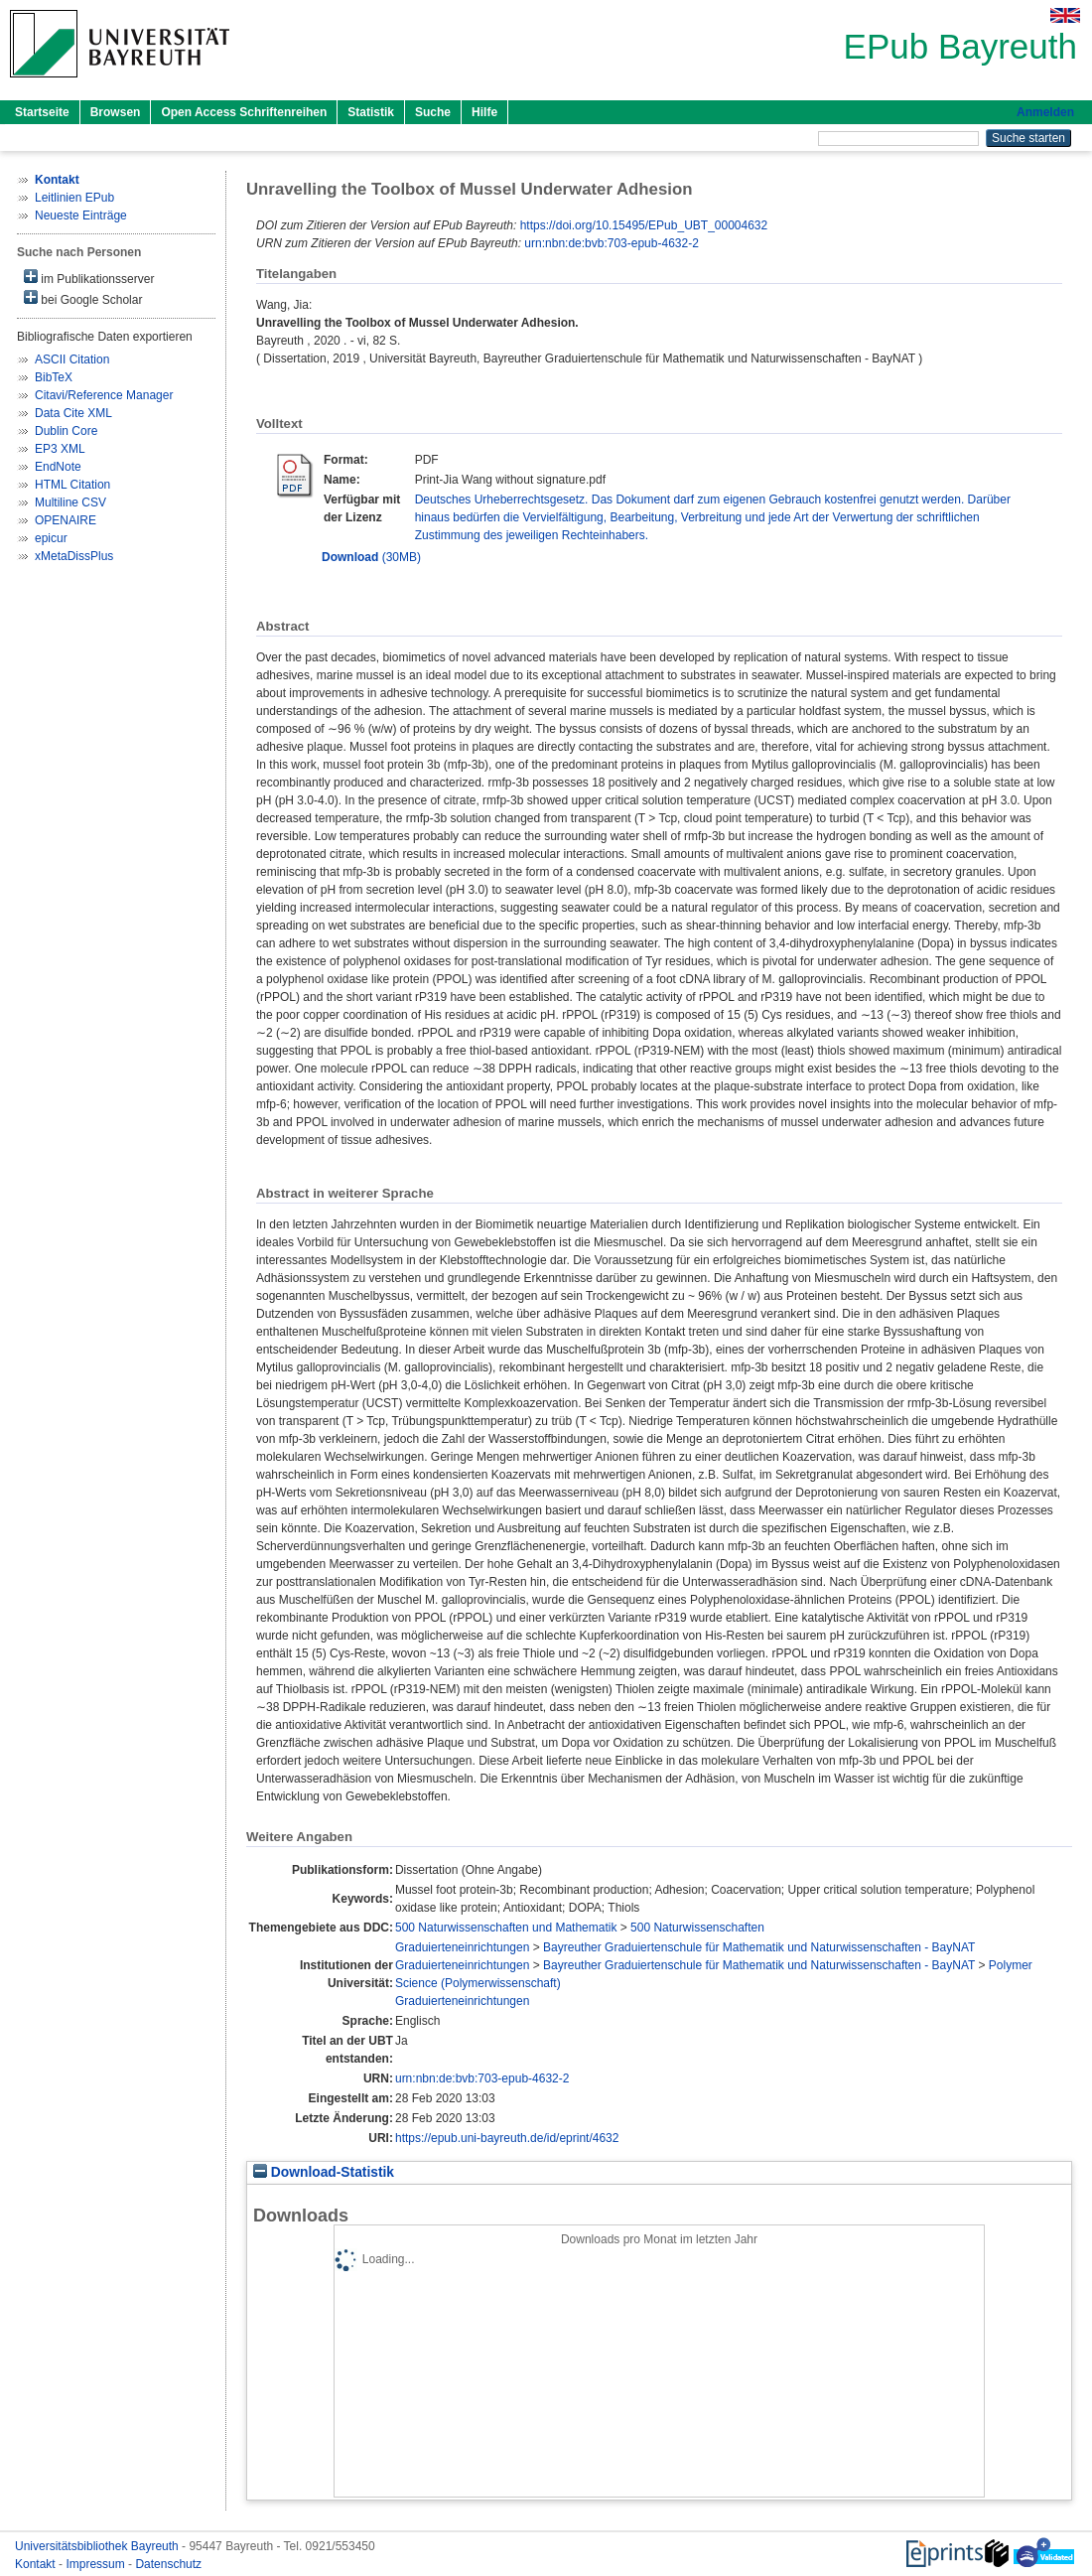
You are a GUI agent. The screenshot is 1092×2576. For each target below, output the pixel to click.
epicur (51, 538)
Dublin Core (66, 431)
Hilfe (484, 112)
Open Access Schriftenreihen (244, 112)
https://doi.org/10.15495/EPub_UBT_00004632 (644, 225)
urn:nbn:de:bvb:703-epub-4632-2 (611, 243)
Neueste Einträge (81, 215)
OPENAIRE (65, 520)
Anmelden (1045, 112)
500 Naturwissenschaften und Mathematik (505, 1927)
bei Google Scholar (83, 298)
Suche (433, 112)
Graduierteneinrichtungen (462, 1947)
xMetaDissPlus (74, 556)
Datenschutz (168, 2564)
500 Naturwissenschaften (697, 1927)
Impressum (97, 2564)
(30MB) (371, 557)
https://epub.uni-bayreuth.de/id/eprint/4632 (507, 2138)
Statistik (370, 112)
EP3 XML (60, 449)
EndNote (58, 467)
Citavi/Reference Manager (104, 395)
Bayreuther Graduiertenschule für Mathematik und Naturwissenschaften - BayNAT (759, 1947)
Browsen (115, 112)
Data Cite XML (73, 413)
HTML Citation (72, 485)
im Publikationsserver (89, 277)
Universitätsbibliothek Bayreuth (98, 2546)
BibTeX (53, 377)
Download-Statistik (323, 2172)
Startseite (42, 112)
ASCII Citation (72, 359)
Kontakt (37, 2564)
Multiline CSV (70, 502)
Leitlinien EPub (74, 198)
